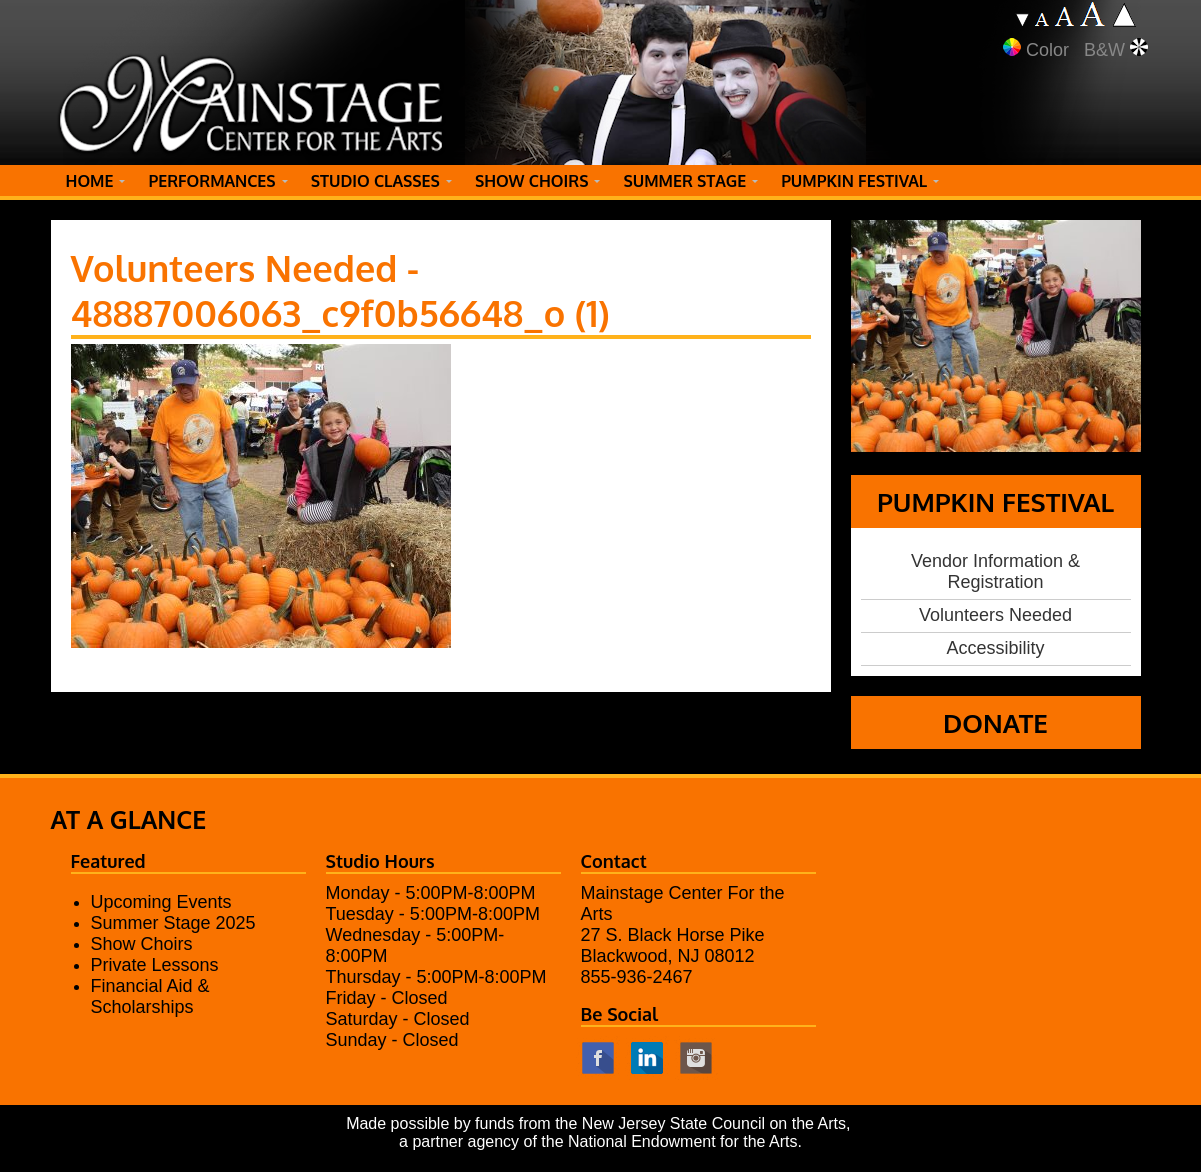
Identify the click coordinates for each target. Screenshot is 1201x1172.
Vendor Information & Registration (995, 571)
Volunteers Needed (995, 615)
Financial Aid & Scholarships (150, 996)
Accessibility (995, 648)
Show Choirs (142, 944)
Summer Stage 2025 (173, 923)
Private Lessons (155, 965)
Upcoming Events (161, 902)
